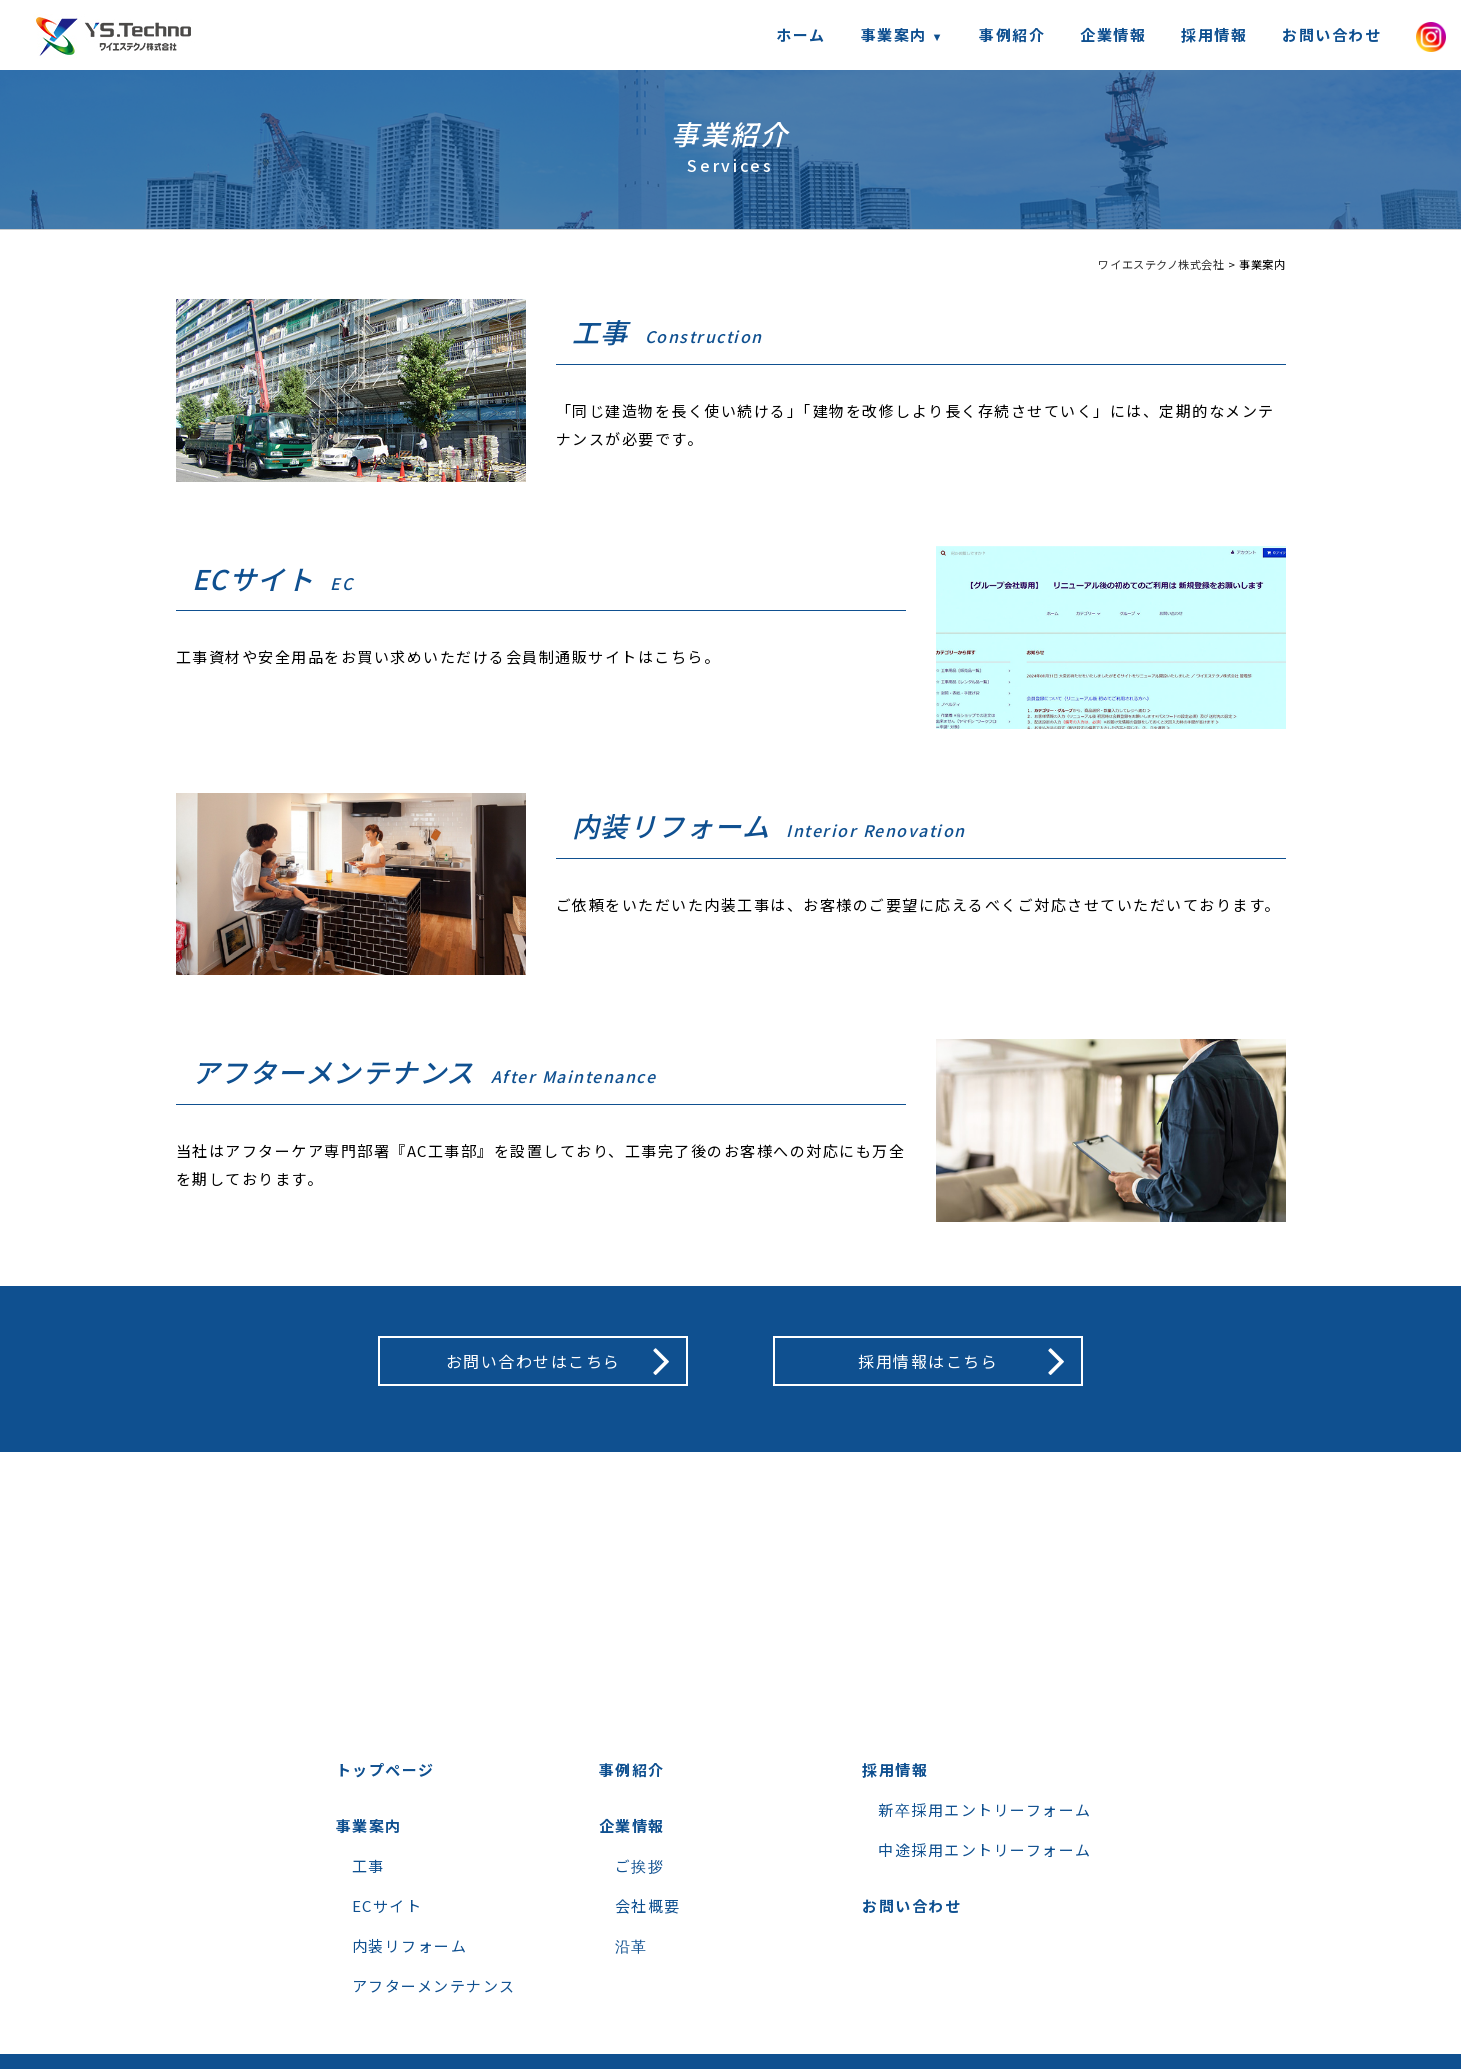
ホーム (801, 34)
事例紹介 (1012, 34)
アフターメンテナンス (434, 1985)
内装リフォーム (410, 1945)
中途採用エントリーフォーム (985, 1849)
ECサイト (387, 1905)
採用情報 (1214, 34)
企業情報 (1113, 34)
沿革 (631, 1945)
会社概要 (648, 1905)
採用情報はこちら (928, 1361)
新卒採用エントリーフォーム (985, 1809)
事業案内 (369, 1825)
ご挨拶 (640, 1865)
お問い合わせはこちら (533, 1361)
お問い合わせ (1331, 34)
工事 (368, 1865)
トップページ (385, 1769)
